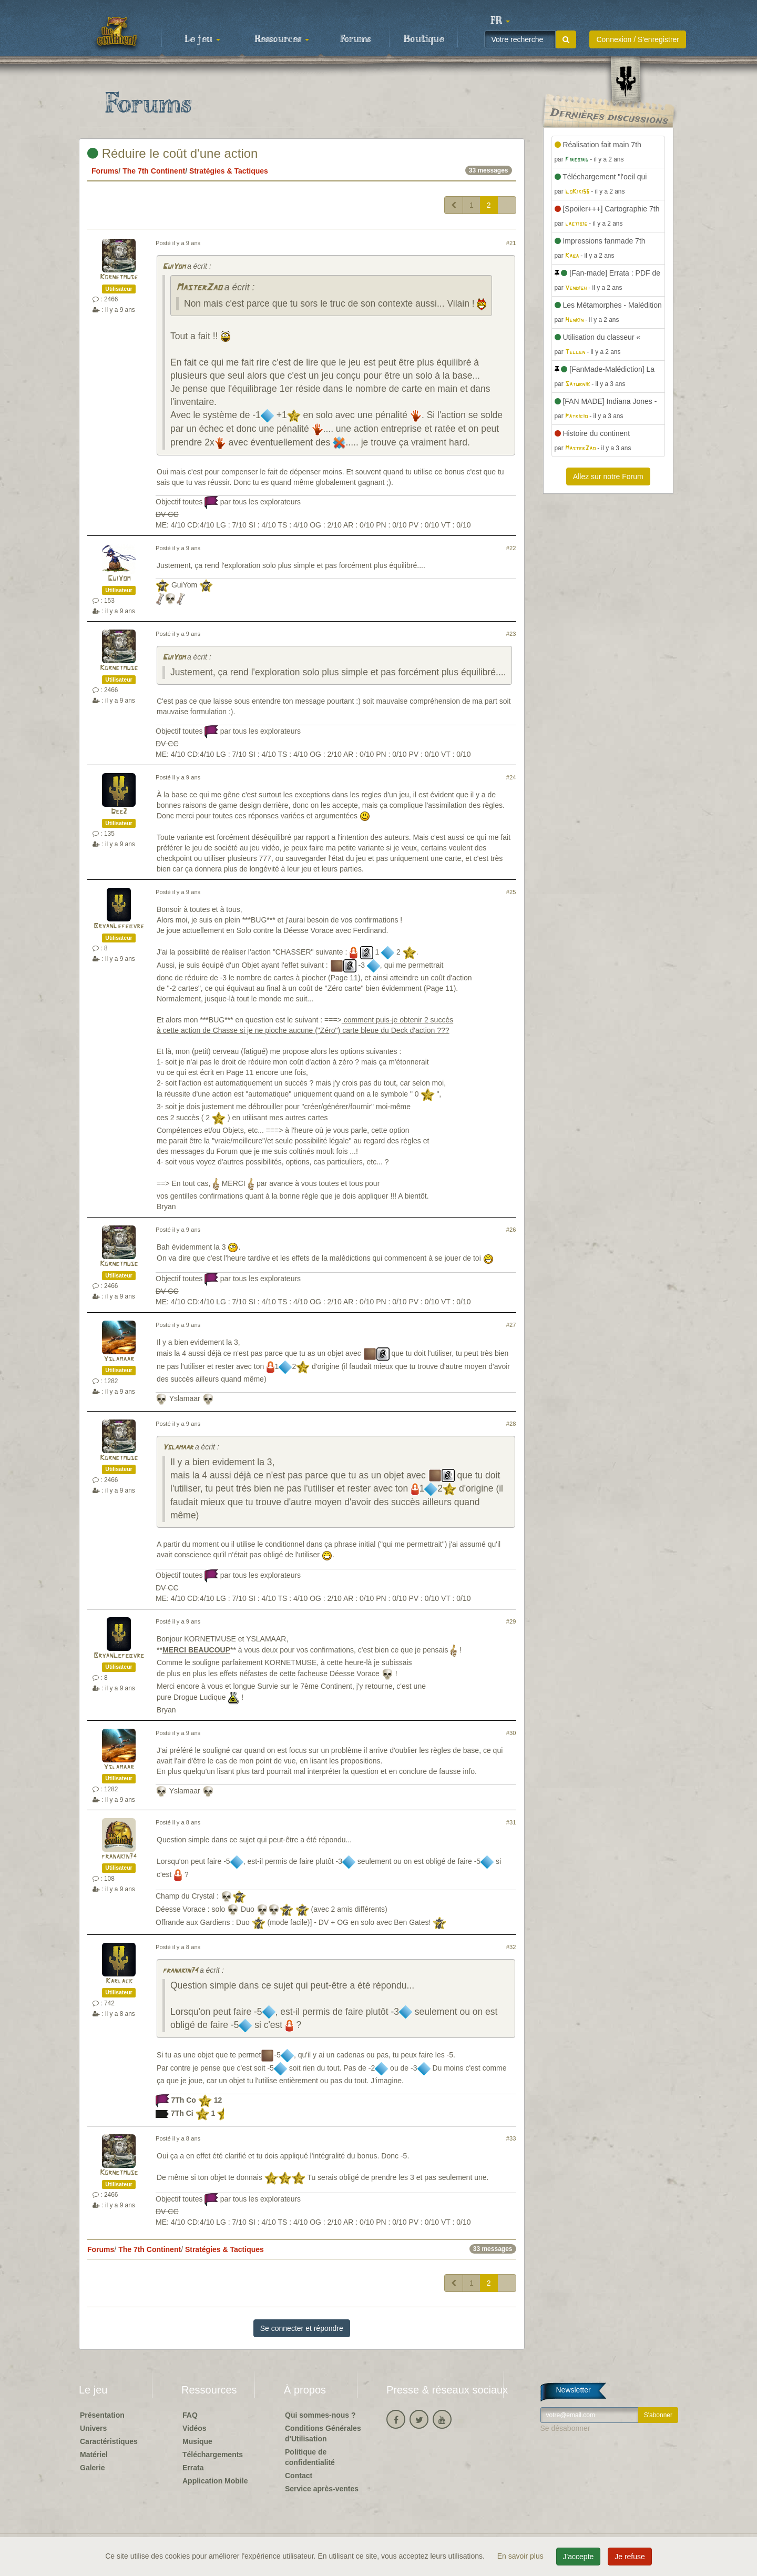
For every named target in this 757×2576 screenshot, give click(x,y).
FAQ (190, 2415)
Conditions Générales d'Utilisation (323, 2433)
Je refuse (630, 2556)
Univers (93, 2428)
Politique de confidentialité (310, 2457)
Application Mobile (215, 2481)
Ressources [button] (281, 39)
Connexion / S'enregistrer (637, 39)
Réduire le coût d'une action (172, 153)
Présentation (102, 2415)
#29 (511, 1621)
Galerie (92, 2467)
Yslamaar (119, 1359)
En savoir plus (521, 2556)
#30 (511, 1733)
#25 (511, 892)
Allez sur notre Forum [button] (608, 476)
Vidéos (194, 2428)
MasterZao (199, 287)
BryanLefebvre (119, 926)
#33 (511, 2138)
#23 (511, 634)
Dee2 (119, 812)
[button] (499, 21)
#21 (511, 243)
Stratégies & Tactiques (228, 171)
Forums (355, 39)
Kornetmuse (119, 277)
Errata (192, 2467)
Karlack (119, 1981)
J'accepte (578, 2556)
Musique (197, 2441)
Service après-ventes (322, 2488)
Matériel (94, 2454)
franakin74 (119, 1857)
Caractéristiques (109, 2441)
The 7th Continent (153, 171)
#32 (511, 1947)
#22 (511, 548)
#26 (511, 1229)
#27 (511, 1325)
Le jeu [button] (202, 39)
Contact (298, 2475)
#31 (511, 1822)
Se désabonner (565, 2428)
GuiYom (173, 267)
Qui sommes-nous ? (320, 2415)
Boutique (424, 39)
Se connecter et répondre (301, 2328)
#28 (511, 1424)
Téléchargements (212, 2454)
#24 (511, 777)
